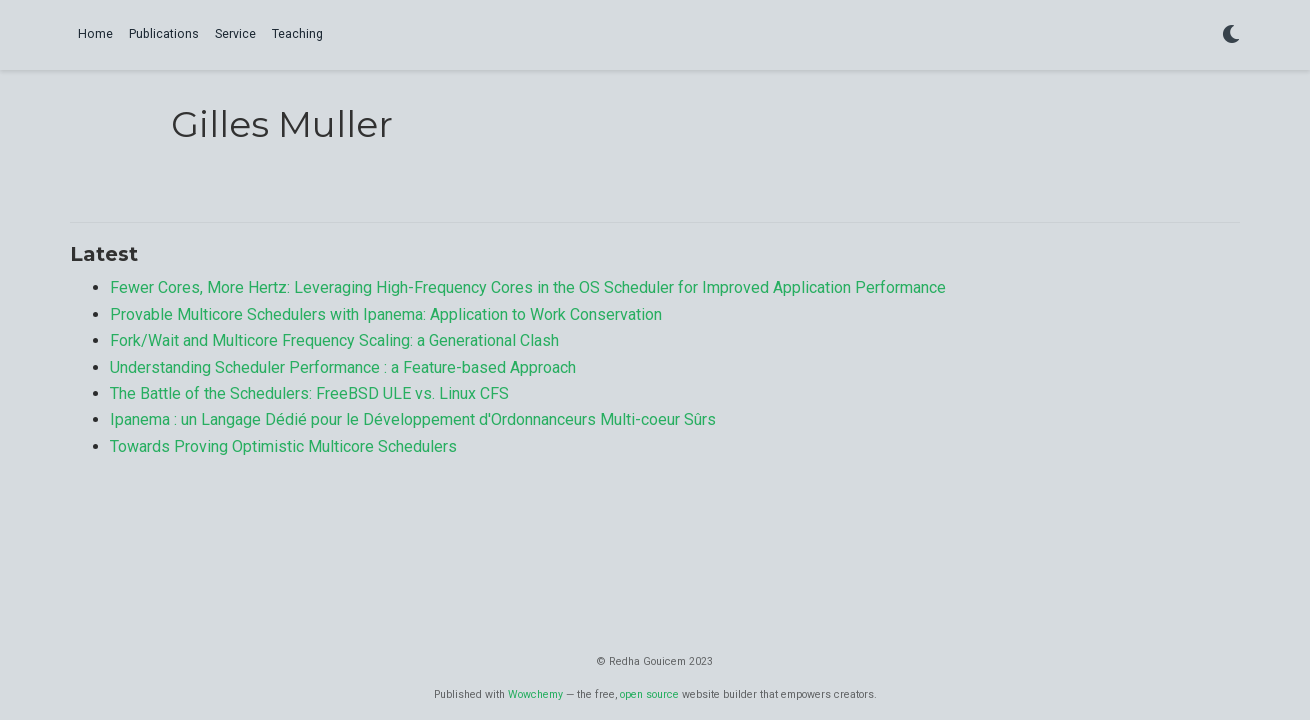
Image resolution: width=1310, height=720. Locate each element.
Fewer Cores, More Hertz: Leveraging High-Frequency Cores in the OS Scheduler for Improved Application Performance (528, 287)
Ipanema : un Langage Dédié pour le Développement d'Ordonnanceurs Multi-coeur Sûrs (413, 419)
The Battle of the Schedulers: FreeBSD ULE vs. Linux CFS (309, 393)
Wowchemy (535, 694)
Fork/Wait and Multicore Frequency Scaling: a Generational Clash (334, 340)
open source (649, 694)
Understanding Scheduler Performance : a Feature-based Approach (343, 367)
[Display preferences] (1231, 35)
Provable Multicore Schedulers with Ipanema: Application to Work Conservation (386, 314)
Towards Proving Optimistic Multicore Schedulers (283, 446)
